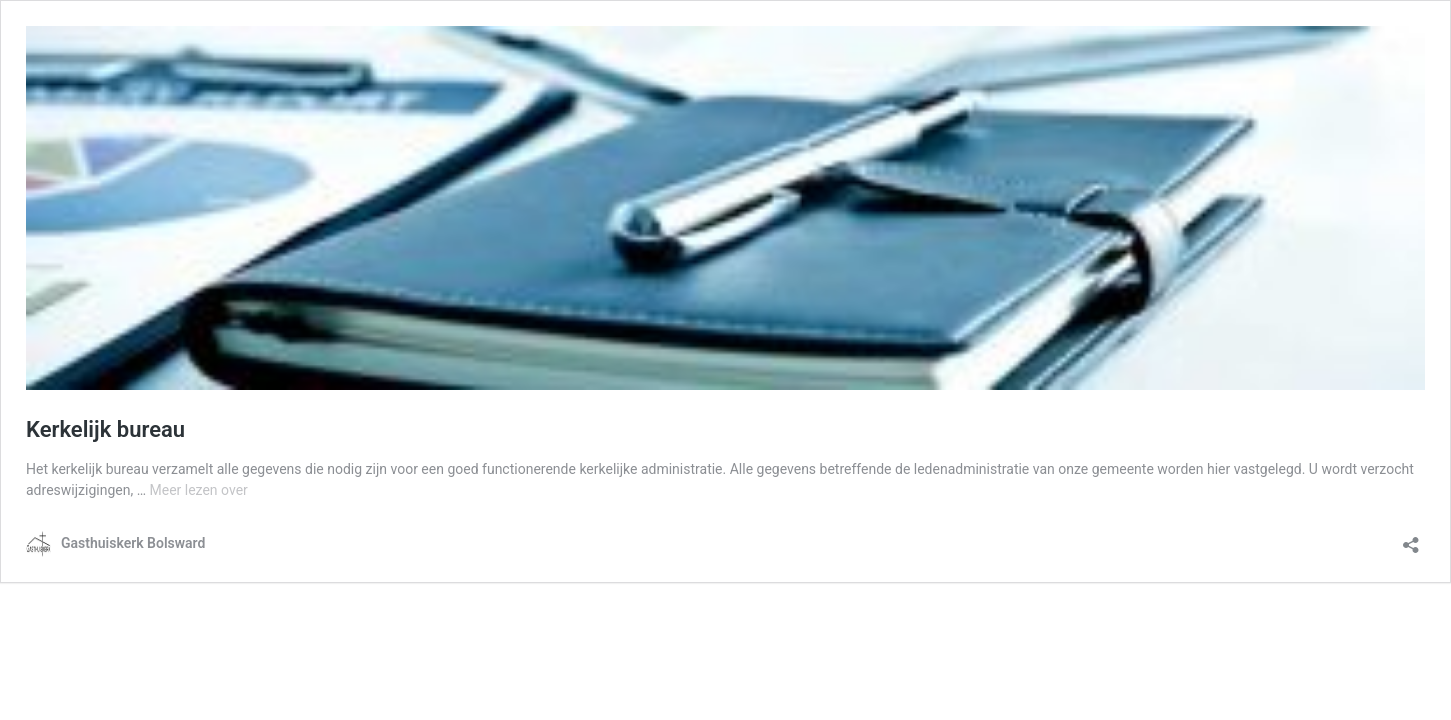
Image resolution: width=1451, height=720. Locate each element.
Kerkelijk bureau (105, 429)
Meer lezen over (198, 490)
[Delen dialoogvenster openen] (1411, 538)
